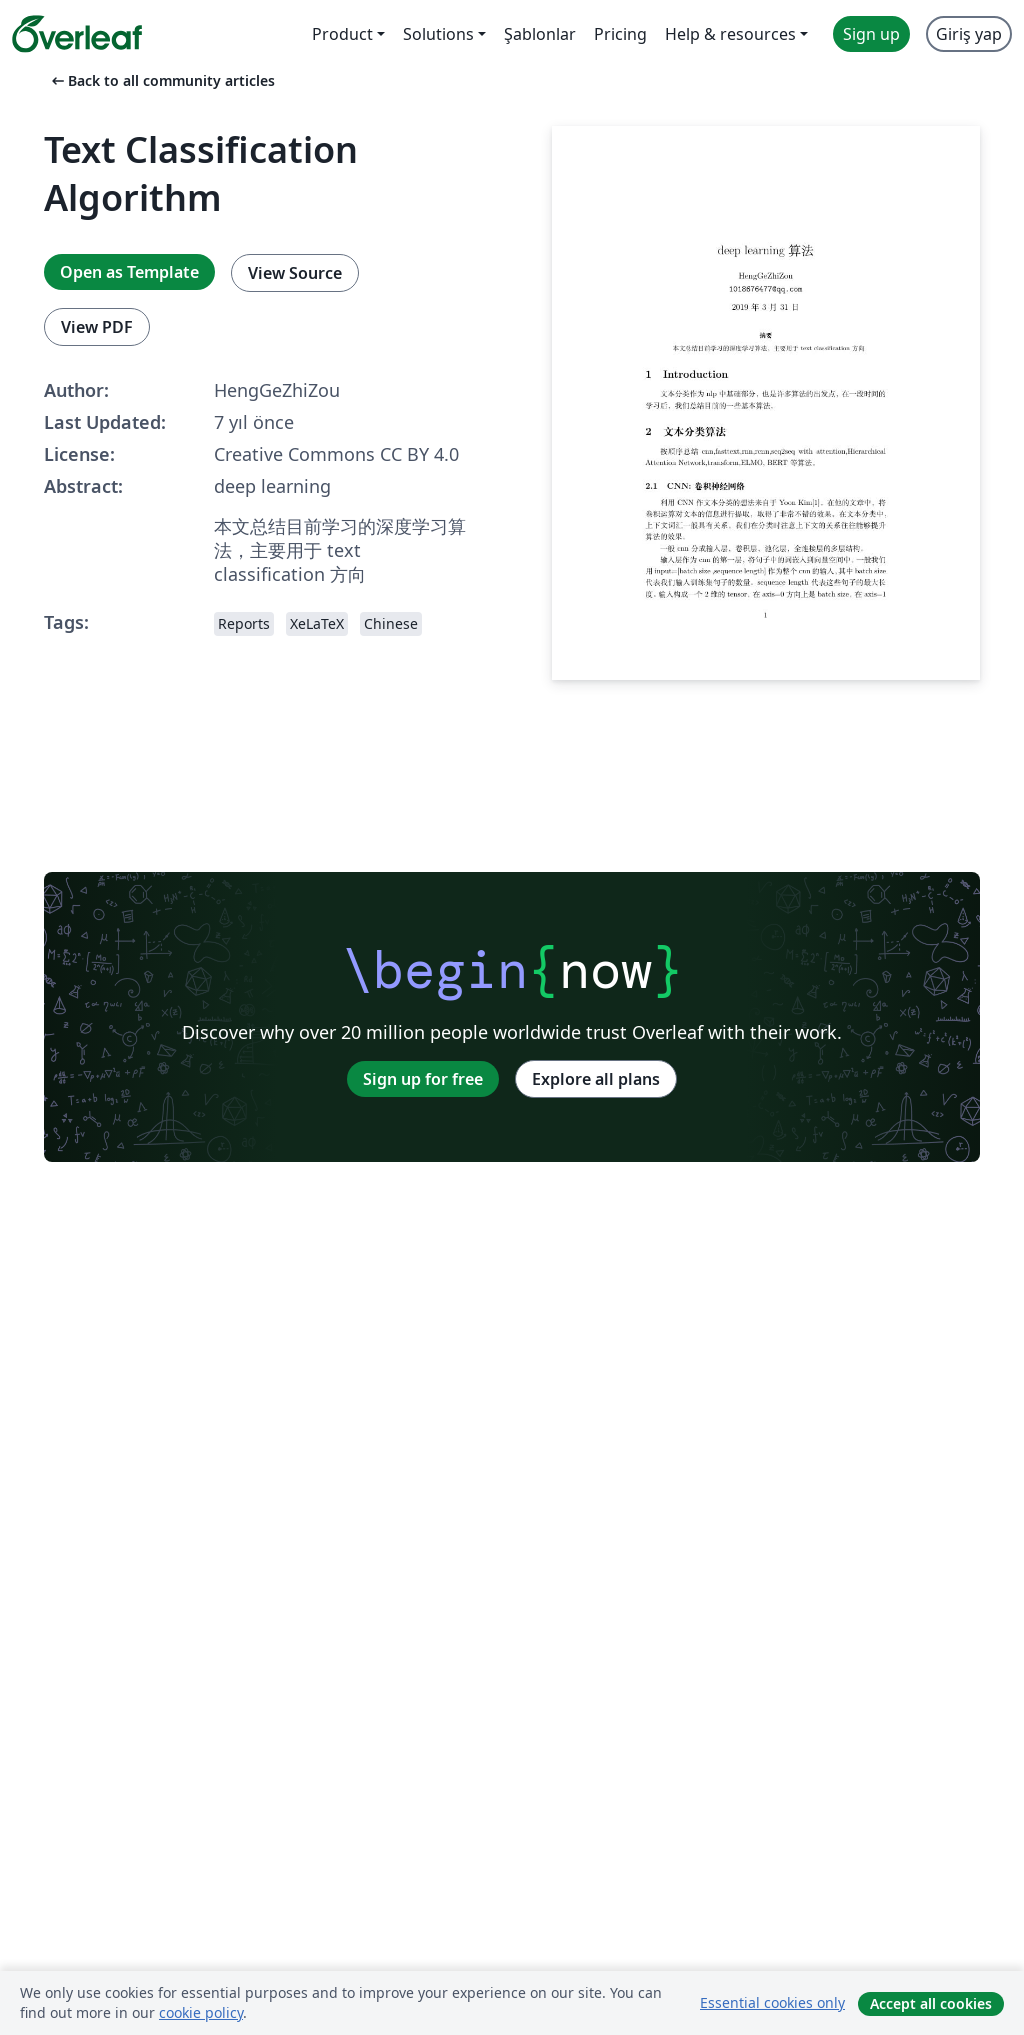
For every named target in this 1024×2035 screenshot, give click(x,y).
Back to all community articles (161, 80)
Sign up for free (423, 1079)
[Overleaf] (77, 34)
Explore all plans (596, 1079)
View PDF (97, 327)
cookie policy (201, 2012)
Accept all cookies (931, 2003)
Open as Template (129, 272)
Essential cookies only (772, 2002)
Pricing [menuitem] (620, 34)
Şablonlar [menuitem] (540, 34)
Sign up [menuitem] (871, 34)
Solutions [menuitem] (438, 34)
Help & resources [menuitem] (730, 34)
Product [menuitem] (342, 34)
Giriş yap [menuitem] (969, 34)
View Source (295, 273)
